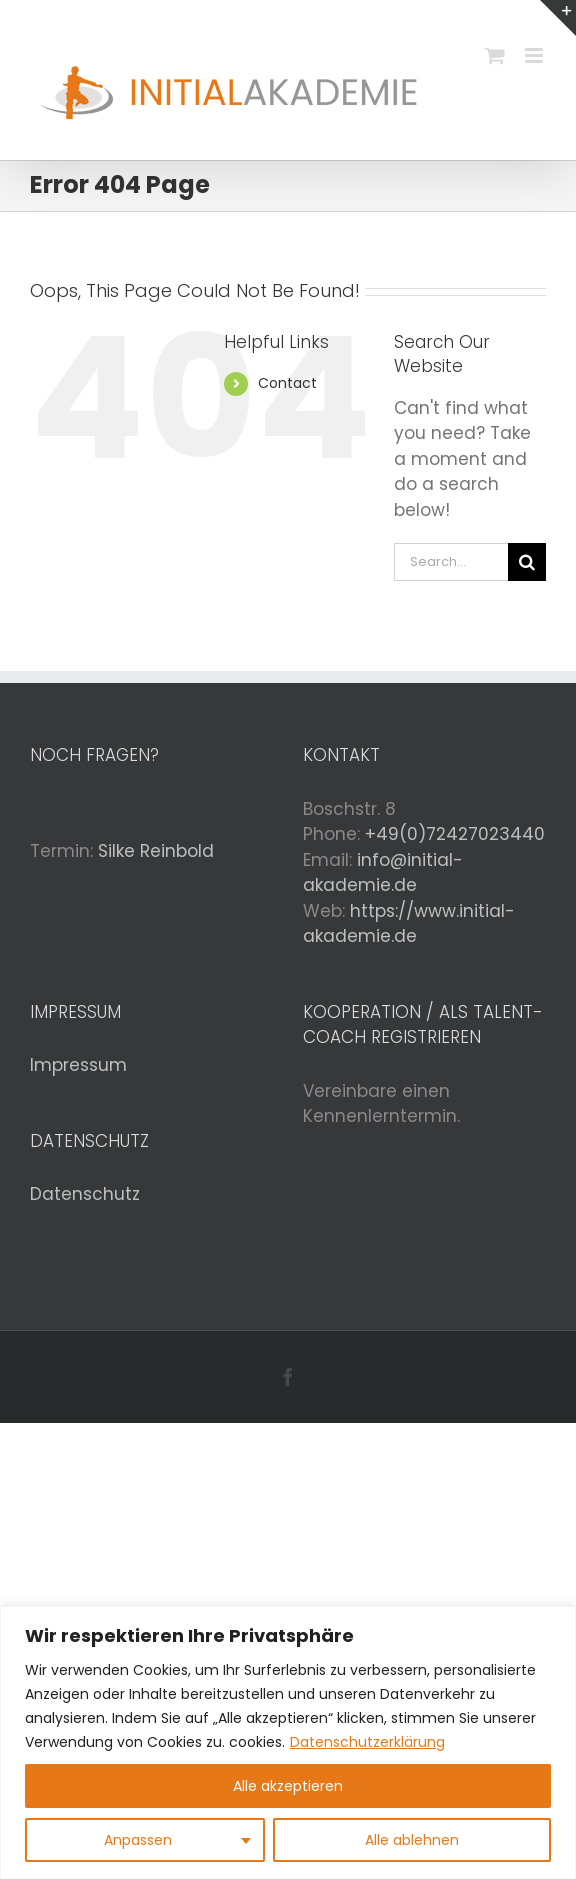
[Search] (527, 562)
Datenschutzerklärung (367, 1742)
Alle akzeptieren (288, 1786)
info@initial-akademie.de (383, 873)
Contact (287, 383)
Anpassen (138, 1840)
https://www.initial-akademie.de (409, 924)
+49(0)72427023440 (455, 834)
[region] (288, 1742)
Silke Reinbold (156, 851)
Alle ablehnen (412, 1840)
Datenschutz (85, 1194)
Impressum (78, 1065)
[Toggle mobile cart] (495, 55)
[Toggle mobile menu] (535, 55)
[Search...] (451, 562)
